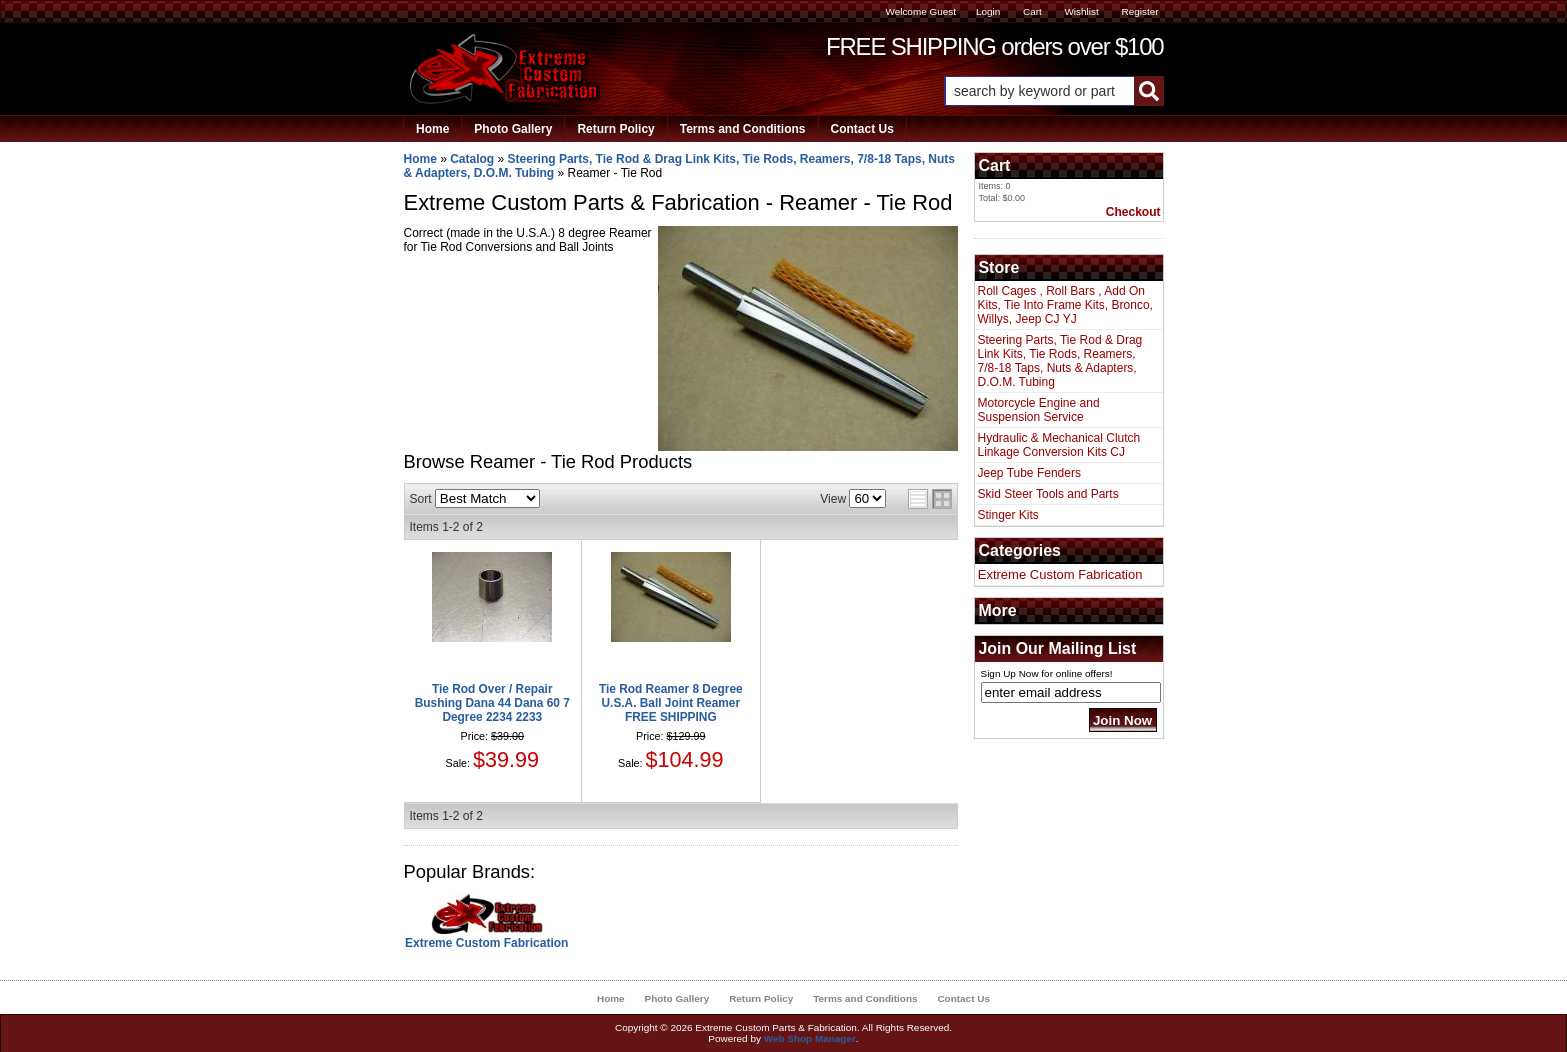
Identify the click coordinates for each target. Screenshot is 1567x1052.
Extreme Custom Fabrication (486, 943)
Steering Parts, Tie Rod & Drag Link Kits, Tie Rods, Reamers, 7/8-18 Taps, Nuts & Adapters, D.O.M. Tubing (1060, 361)
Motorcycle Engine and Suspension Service (1039, 410)
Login (988, 11)
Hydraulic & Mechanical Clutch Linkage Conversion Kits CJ (1059, 445)
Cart (1032, 11)
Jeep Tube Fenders (1029, 473)
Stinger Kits (1008, 515)
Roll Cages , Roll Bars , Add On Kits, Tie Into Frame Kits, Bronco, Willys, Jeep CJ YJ (1065, 305)
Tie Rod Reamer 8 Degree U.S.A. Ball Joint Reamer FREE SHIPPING (671, 703)
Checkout (1133, 212)
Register (1139, 11)
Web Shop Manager (810, 1038)
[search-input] (1039, 91)
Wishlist (1081, 11)
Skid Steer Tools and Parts (1048, 494)
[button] (1054, 91)
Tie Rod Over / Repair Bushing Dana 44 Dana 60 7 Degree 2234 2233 (492, 703)
